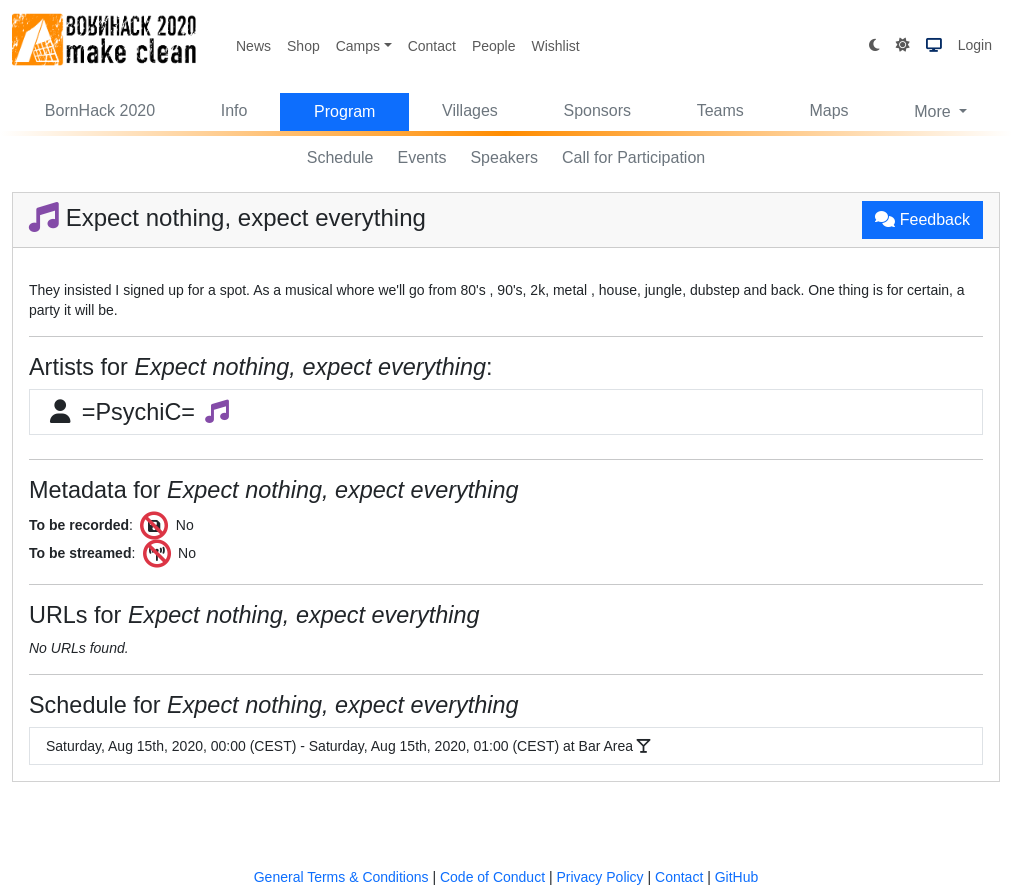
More (934, 111)
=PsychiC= (138, 412)
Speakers (504, 157)
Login (975, 45)
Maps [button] (828, 110)
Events (422, 157)
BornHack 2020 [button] (100, 110)
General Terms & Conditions (341, 877)
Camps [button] (358, 46)
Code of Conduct (492, 877)
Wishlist (555, 46)
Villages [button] (470, 110)
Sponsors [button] (597, 110)
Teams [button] (720, 110)
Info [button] (234, 110)
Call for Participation (633, 157)
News (253, 46)
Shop (303, 46)
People (494, 46)
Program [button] (344, 111)
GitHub (737, 877)
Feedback (922, 219)
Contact (432, 46)
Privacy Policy (599, 877)
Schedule (340, 157)
